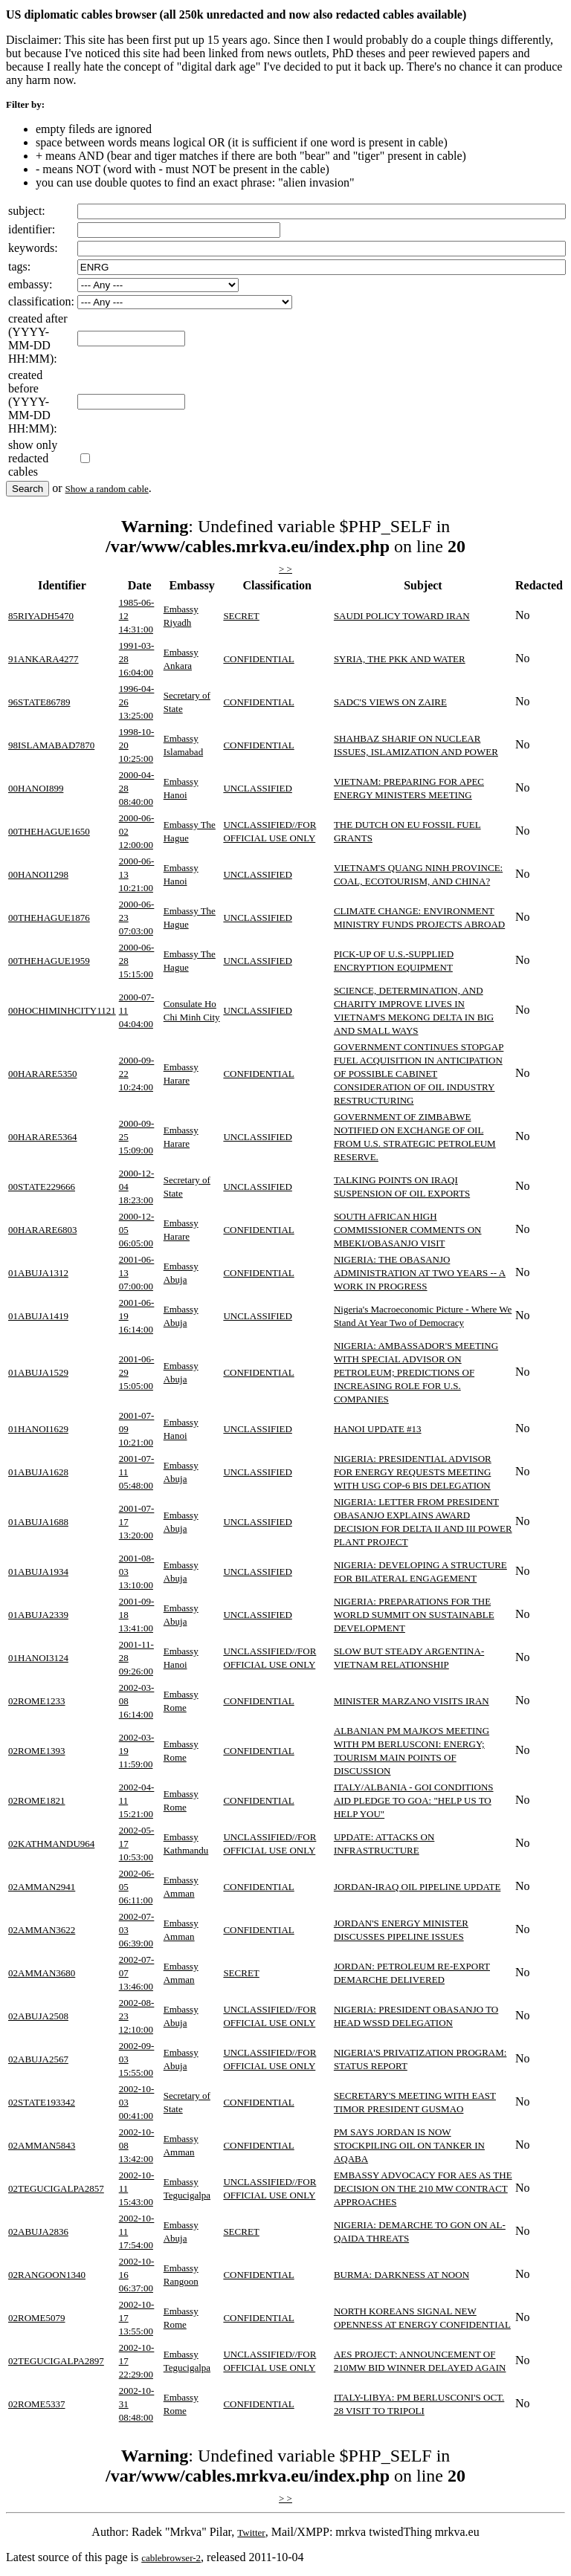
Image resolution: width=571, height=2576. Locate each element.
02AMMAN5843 (41, 2145)
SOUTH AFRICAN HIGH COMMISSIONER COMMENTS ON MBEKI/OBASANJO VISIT (408, 1230)
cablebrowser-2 (171, 2557)
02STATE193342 (41, 2102)
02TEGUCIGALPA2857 (56, 2188)
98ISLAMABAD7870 (51, 745)
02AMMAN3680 (41, 1972)
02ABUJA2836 (38, 2231)
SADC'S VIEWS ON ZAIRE (390, 702)
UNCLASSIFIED (257, 788)
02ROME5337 (36, 2404)
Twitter (251, 2532)
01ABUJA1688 (38, 1521)
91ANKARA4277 (43, 658)
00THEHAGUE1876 (49, 917)
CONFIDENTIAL (258, 658)
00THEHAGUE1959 (49, 960)
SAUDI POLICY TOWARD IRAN (402, 615)
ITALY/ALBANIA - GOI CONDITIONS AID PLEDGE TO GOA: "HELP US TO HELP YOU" (414, 1800)
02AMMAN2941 (41, 1886)
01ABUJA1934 (38, 1571)
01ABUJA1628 (38, 1472)
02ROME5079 (36, 2317)
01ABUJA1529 (38, 1372)
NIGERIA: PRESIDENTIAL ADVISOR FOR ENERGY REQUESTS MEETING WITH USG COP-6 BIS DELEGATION (412, 1472)
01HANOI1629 (38, 1428)
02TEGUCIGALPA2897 (56, 2360)
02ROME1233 (36, 1700)
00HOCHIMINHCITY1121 (62, 1010)
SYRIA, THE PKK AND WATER (399, 658)
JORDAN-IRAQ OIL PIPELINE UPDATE (417, 1886)
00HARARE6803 (42, 1229)
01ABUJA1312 (38, 1272)
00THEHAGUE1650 (49, 831)
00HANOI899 (35, 788)
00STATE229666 (41, 1186)
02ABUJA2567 (38, 2059)
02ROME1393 (36, 1750)
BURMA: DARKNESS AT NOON (401, 2274)
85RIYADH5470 (41, 615)
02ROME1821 (36, 1800)
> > (285, 569)
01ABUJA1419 (38, 1315)
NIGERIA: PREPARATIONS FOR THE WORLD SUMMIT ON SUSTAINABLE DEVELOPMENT (414, 1615)
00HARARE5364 (42, 1136)
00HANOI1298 (38, 874)
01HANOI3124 (38, 1657)
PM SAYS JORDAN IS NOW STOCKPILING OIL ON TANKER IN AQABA (409, 2145)
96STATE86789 (39, 702)
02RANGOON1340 (47, 2274)
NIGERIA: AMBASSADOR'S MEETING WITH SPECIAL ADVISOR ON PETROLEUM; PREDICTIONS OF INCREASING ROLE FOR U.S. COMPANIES (416, 1372)
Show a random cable (107, 488)
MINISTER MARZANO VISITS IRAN (411, 1700)
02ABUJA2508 (38, 2016)
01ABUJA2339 (38, 1614)
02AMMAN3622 (41, 1929)
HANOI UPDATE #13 (378, 1428)
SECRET (241, 615)
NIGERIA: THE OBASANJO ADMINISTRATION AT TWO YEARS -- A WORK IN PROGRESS (420, 1273)
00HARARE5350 (42, 1073)
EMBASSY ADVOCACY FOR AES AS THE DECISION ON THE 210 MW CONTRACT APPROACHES (423, 2188)
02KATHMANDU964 (51, 1843)
